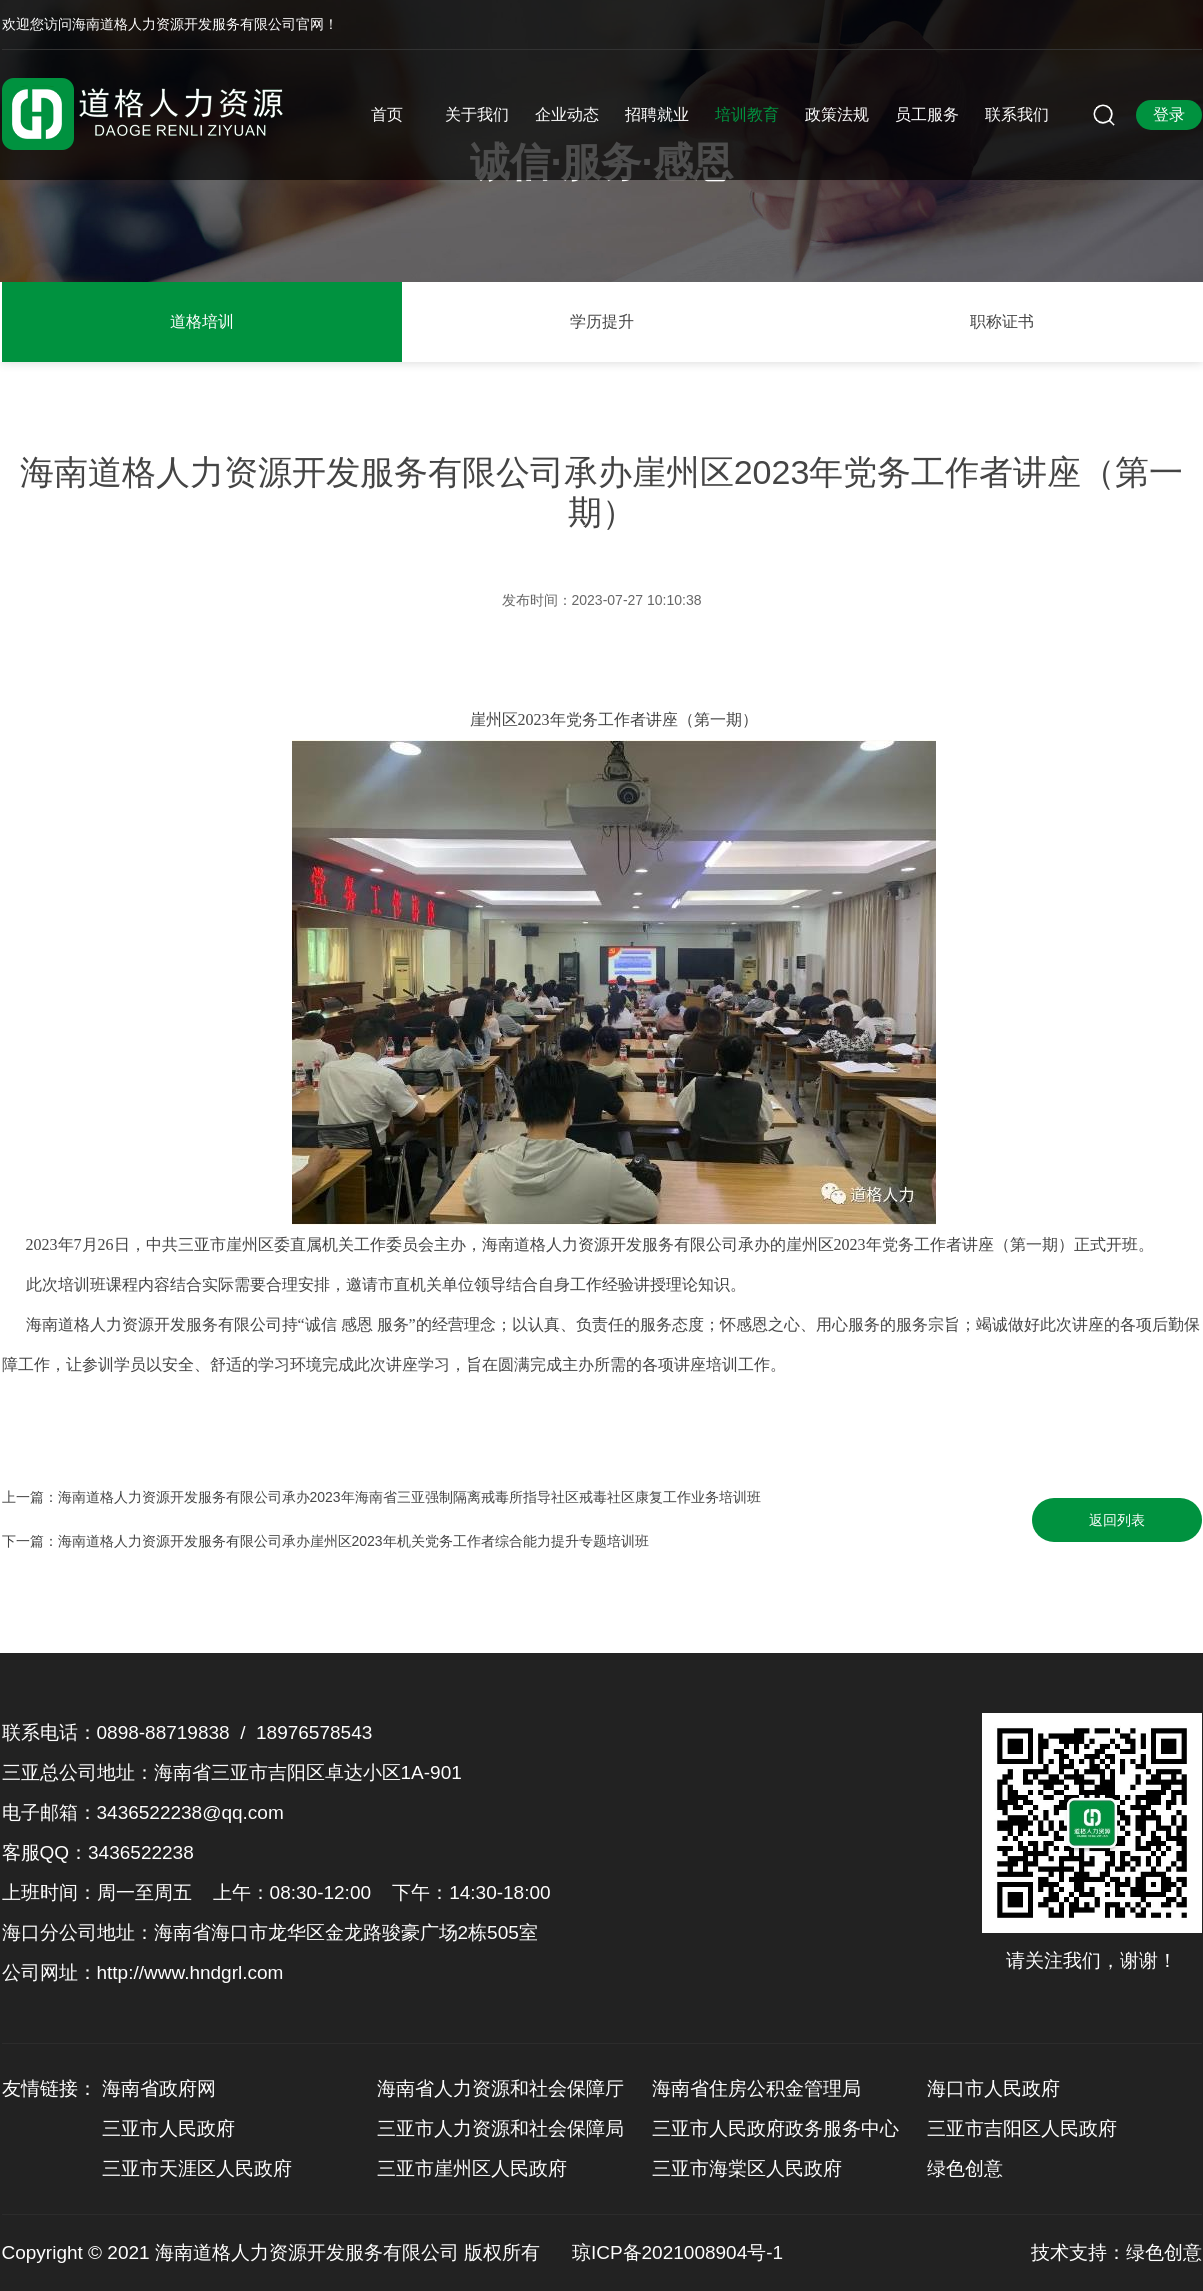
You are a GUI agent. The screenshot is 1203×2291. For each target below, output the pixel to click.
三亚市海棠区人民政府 (747, 2168)
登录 (1169, 114)
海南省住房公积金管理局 (756, 2088)
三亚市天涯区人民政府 (197, 2168)
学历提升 (602, 321)
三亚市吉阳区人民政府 (1022, 2128)
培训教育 (747, 114)
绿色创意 (965, 2168)
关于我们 (477, 114)
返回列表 (1117, 1520)
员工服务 (927, 114)
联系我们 (1017, 114)
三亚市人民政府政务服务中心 (775, 2128)
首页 (387, 114)
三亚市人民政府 (168, 2128)
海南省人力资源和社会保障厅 (500, 2088)
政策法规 (837, 114)
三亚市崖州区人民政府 (472, 2168)
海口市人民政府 (993, 2088)
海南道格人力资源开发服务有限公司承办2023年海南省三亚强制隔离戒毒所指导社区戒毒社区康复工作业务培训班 (409, 1497)
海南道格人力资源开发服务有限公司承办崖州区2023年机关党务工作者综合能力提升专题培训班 (353, 1541)
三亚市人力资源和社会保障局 (500, 2128)
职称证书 (1002, 321)
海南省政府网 (159, 2088)
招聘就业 (657, 114)
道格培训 (202, 321)
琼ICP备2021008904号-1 (677, 2252)
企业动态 (567, 114)
